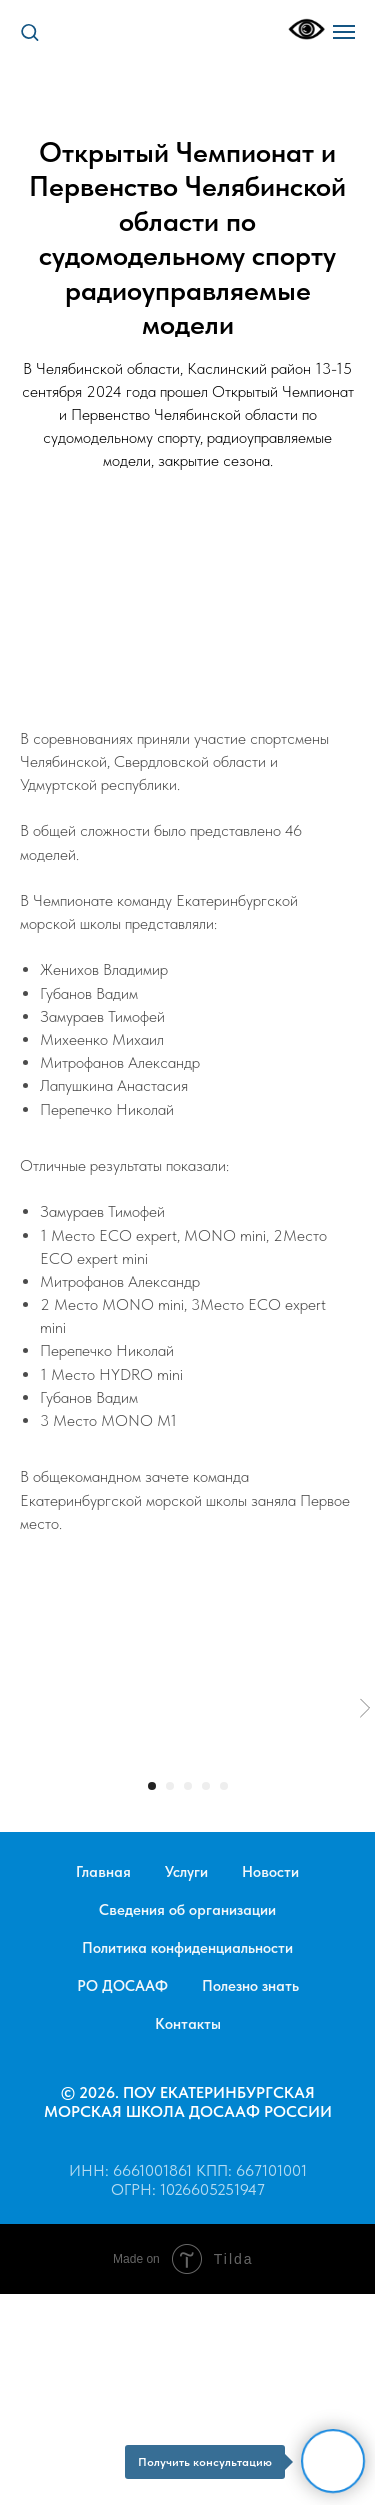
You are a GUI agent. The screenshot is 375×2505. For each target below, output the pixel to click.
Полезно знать (250, 1986)
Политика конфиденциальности (187, 1948)
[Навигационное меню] (344, 32)
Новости (270, 1872)
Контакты (188, 2024)
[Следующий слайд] (365, 1708)
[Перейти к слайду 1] (152, 1786)
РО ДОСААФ (122, 1986)
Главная (103, 1872)
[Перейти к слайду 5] (224, 1786)
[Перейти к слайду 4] (206, 1786)
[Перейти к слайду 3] (188, 1786)
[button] (29, 31)
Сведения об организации (187, 1910)
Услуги (186, 1872)
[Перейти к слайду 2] (170, 1786)
